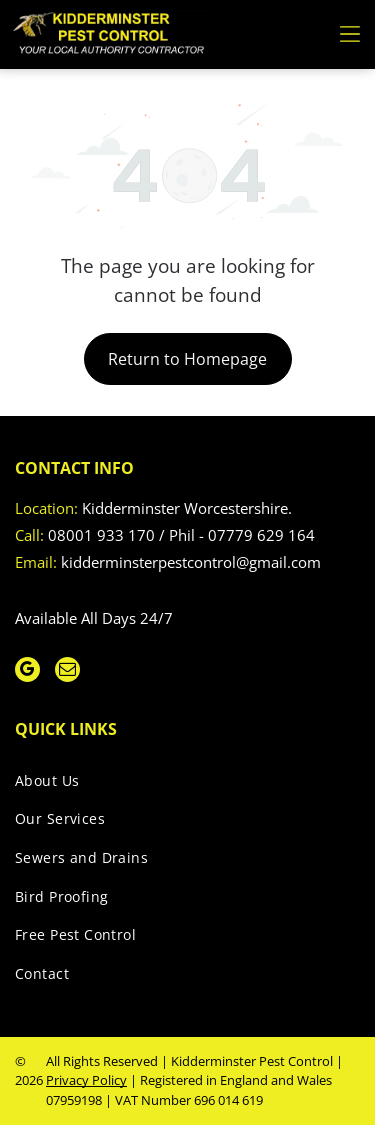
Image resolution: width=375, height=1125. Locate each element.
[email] (67, 672)
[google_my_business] (27, 672)
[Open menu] (350, 34)
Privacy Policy (86, 1080)
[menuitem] (180, 784)
